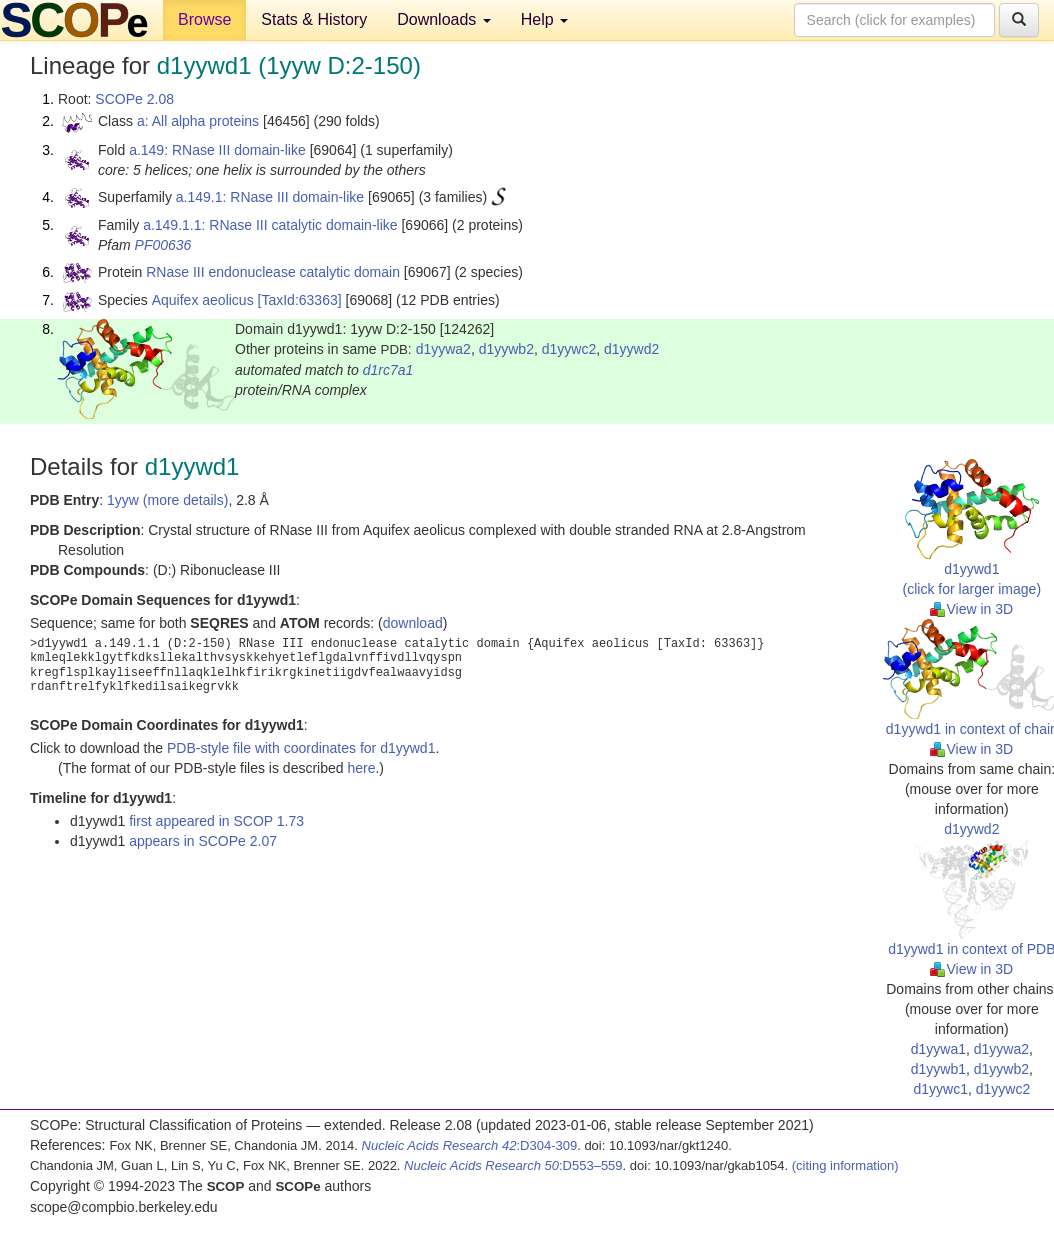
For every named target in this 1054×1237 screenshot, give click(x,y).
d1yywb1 (938, 1069)
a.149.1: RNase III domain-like (270, 197)
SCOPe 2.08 (134, 99)
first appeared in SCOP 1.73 (216, 821)
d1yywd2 (631, 349)
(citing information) (845, 1165)
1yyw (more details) (167, 500)
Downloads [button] (444, 19)
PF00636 (163, 245)
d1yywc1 (940, 1089)
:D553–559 (513, 1165)
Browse (204, 19)
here (361, 768)
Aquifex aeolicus (203, 300)
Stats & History (314, 19)
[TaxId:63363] (300, 300)
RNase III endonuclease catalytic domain (273, 272)
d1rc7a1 (388, 370)
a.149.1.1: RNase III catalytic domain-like (270, 225)
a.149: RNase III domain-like (217, 150)
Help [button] (544, 19)
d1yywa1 (938, 1049)
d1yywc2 (569, 349)
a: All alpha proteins (198, 121)
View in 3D (971, 609)
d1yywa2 (443, 349)
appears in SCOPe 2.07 (203, 841)
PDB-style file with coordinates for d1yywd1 (301, 748)
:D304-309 (470, 1145)
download (413, 623)
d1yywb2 (506, 349)
